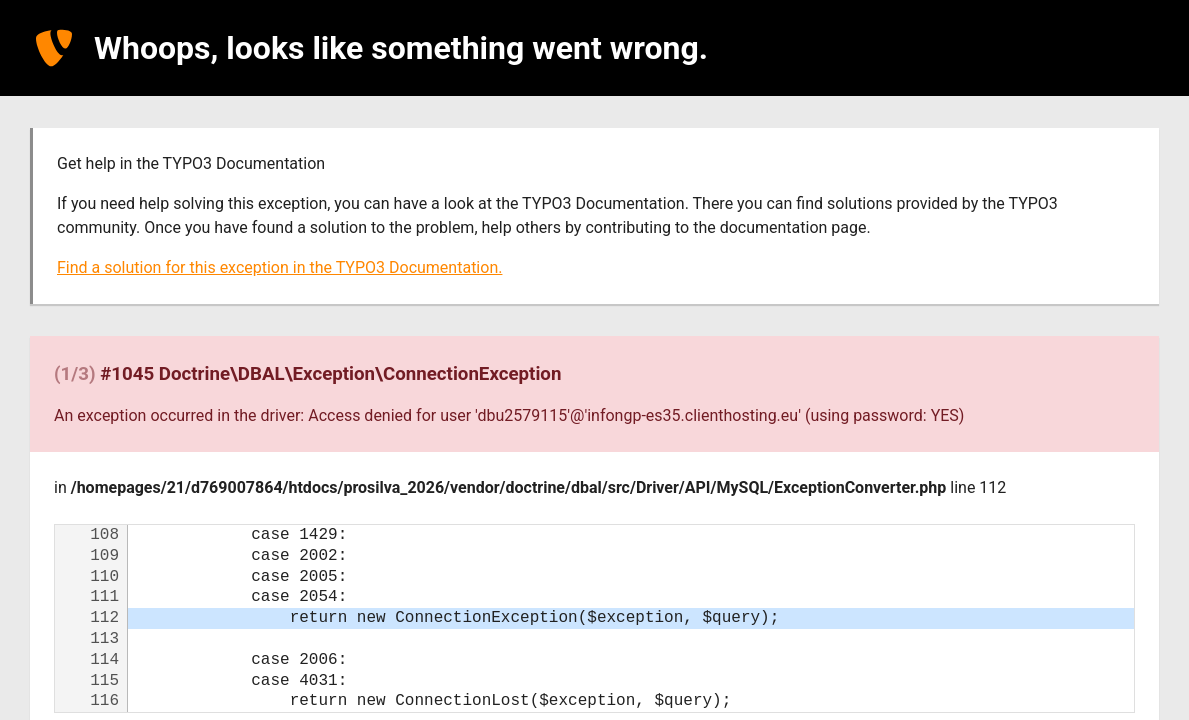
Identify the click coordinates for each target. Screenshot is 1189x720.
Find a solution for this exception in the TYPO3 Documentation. (279, 267)
